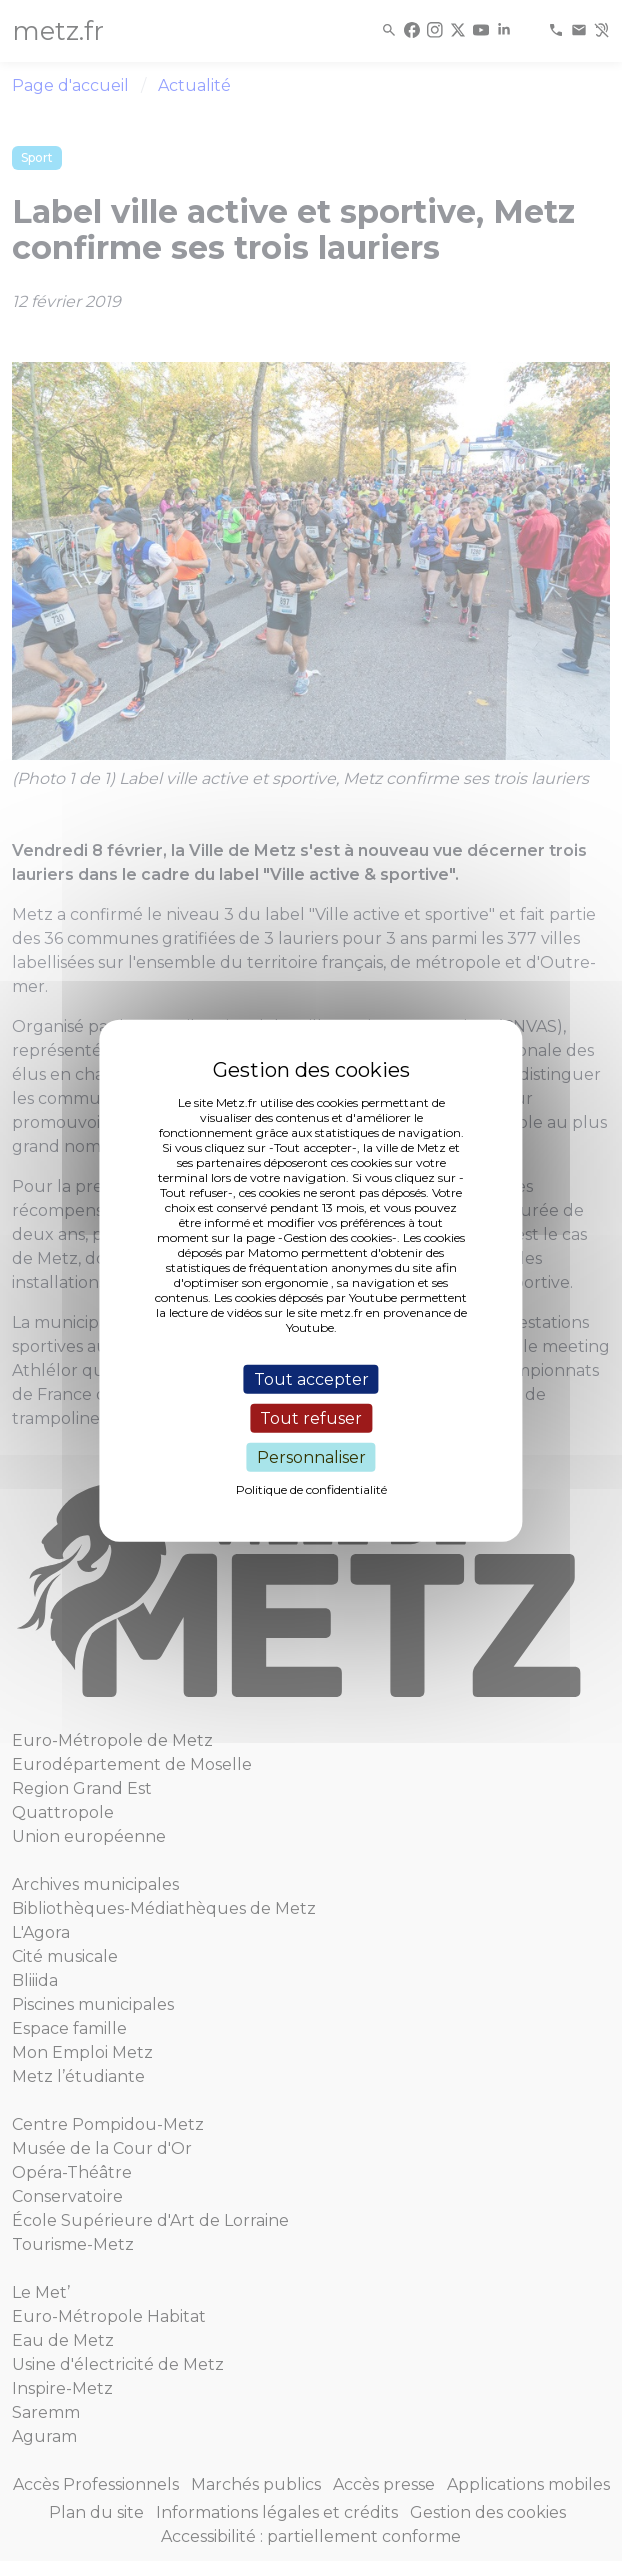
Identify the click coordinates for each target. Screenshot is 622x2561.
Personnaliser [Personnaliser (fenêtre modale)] (311, 1457)
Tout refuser (311, 1417)
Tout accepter (311, 1378)
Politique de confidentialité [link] (311, 1489)
